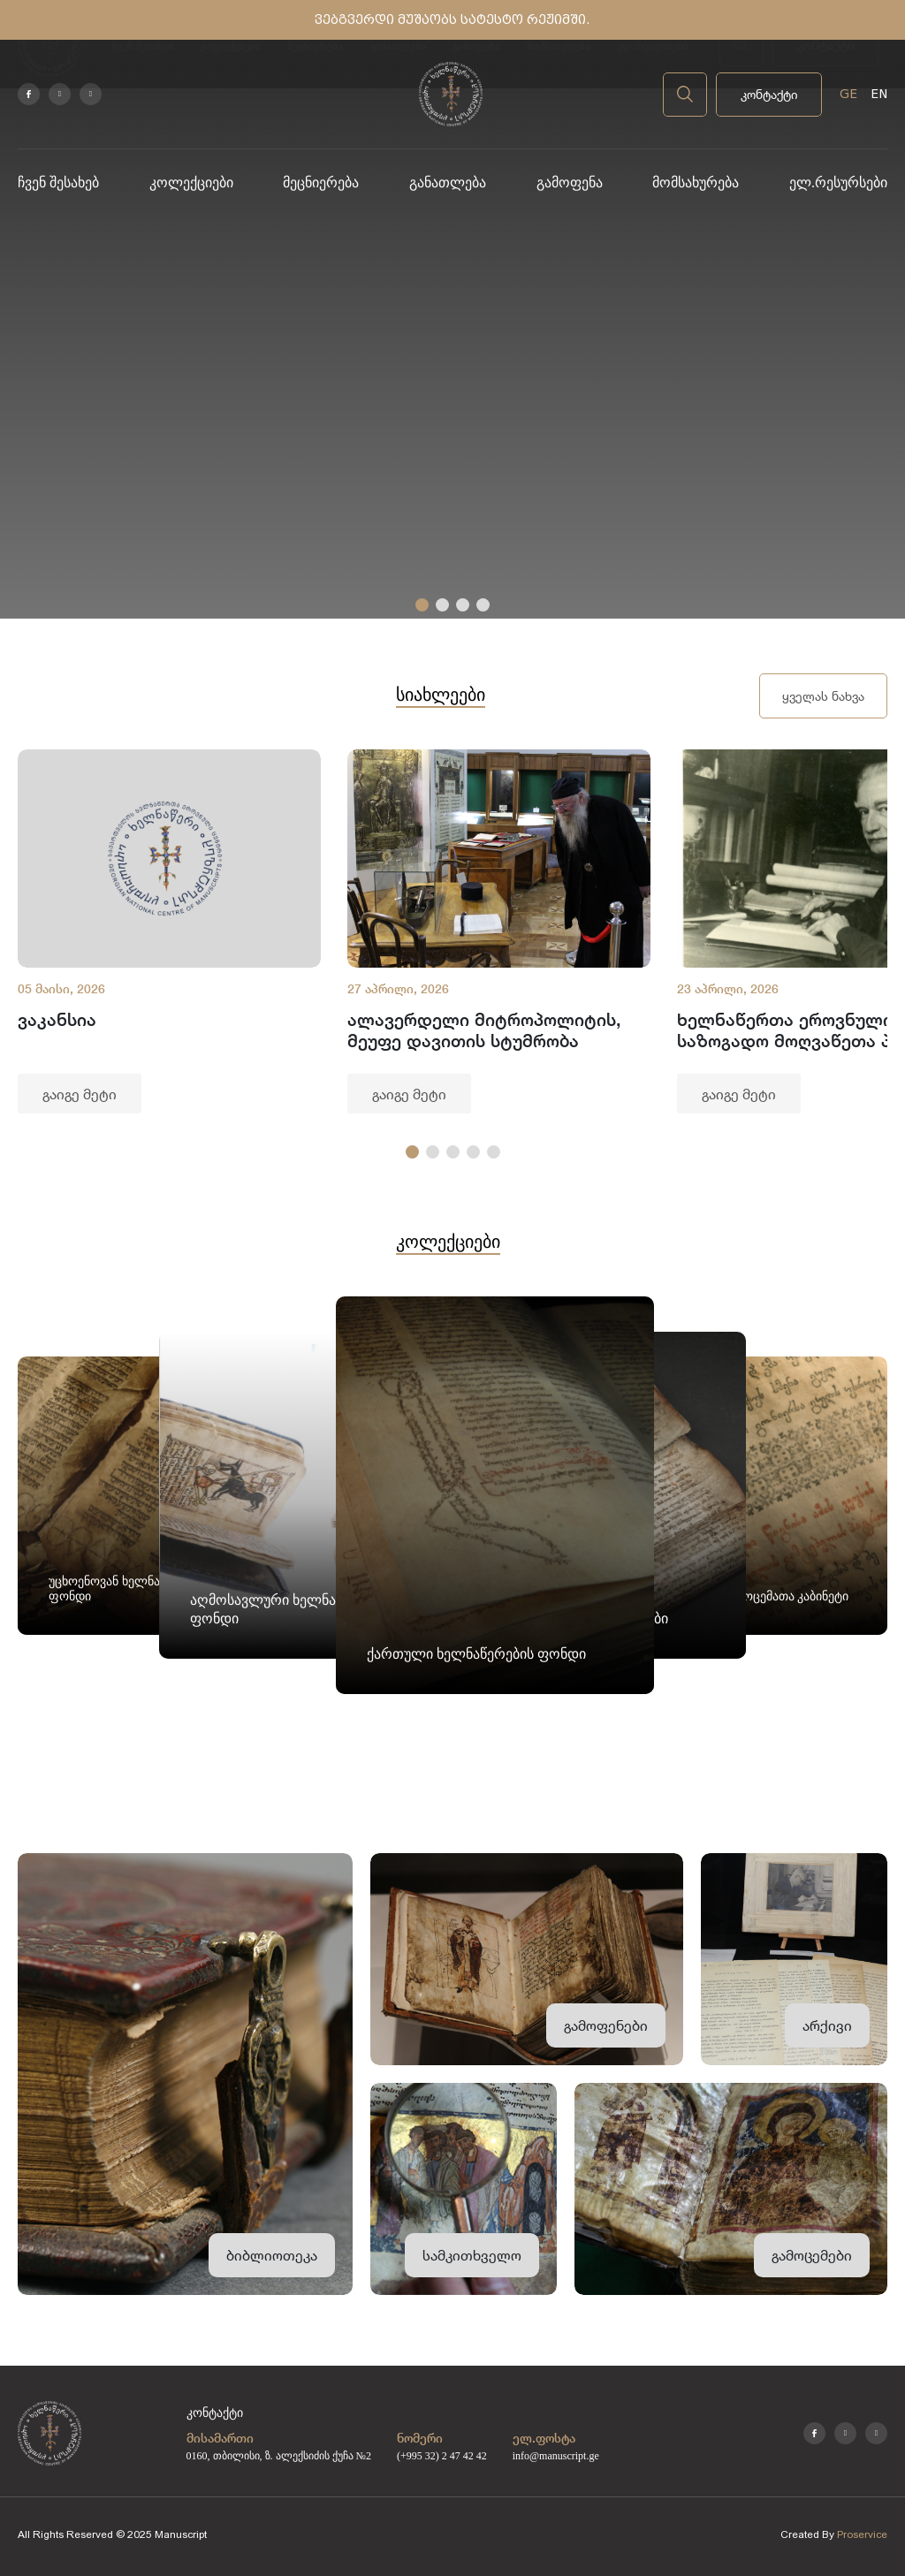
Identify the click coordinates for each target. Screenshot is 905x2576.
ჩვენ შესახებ (58, 182)
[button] (422, 605)
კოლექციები (191, 182)
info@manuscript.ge (556, 2456)
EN (879, 94)
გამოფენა (569, 182)
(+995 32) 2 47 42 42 (442, 2456)
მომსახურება (695, 182)
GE (848, 94)
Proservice (862, 2534)
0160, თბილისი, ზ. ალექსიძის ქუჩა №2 (278, 2456)
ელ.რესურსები (838, 182)
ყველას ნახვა (823, 695)
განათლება (447, 182)
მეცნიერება (321, 182)
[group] (169, 931)
